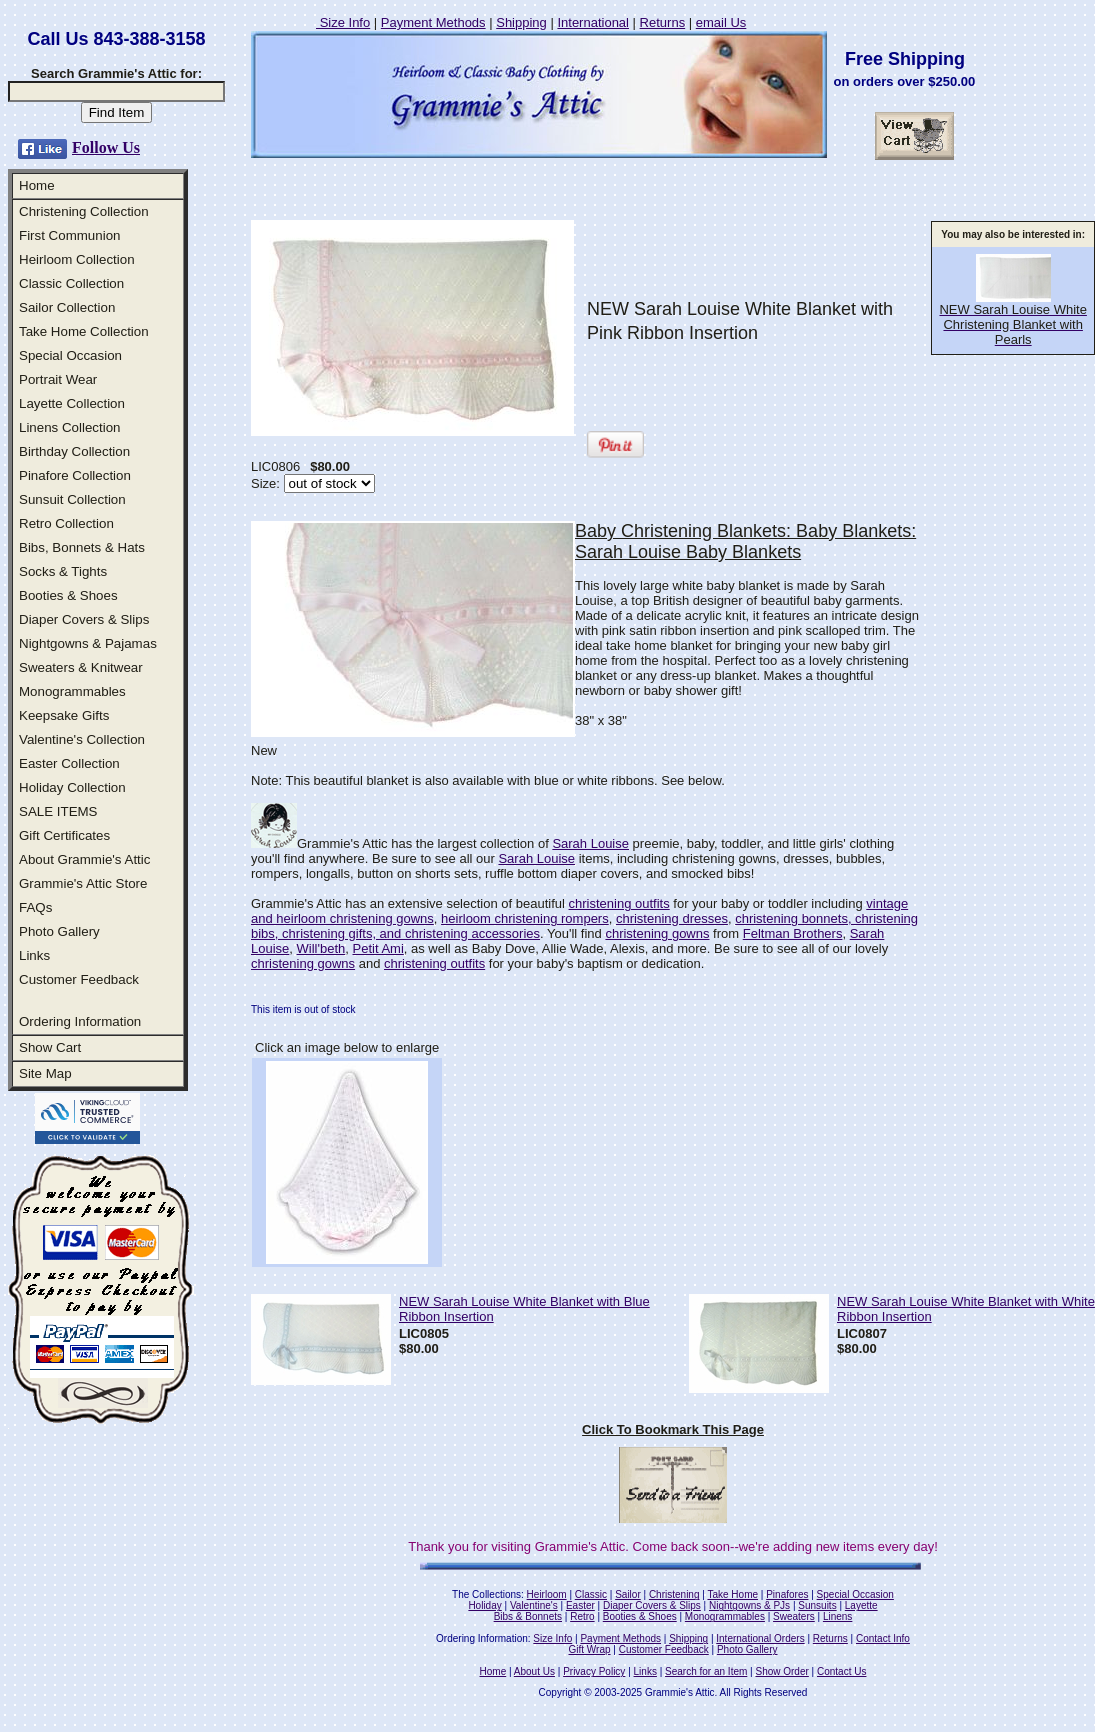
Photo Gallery (59, 931)
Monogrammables (72, 691)
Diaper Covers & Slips (84, 619)
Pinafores (787, 1594)
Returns (663, 22)
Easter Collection (69, 763)
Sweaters (794, 1616)
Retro (582, 1616)
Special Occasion (70, 355)
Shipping (521, 22)
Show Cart (50, 1047)
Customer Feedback (79, 979)
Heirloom (547, 1594)
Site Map (45, 1073)
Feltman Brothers (793, 933)
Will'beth (321, 948)
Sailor (628, 1594)
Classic (591, 1594)
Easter (580, 1605)
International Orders (760, 1638)
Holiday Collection (72, 787)
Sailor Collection (67, 307)
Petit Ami (378, 948)
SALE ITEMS (58, 811)
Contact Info (883, 1638)
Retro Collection (66, 523)
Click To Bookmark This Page (673, 1429)
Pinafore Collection (75, 475)
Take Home (732, 1594)
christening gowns (657, 933)
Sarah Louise (590, 843)
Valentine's (534, 1605)
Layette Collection (72, 403)
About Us (534, 1671)
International (593, 22)
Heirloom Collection (77, 259)
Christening (674, 1594)
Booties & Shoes (68, 595)
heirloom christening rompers (525, 918)
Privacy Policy (594, 1671)
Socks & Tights (63, 571)
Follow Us (106, 147)
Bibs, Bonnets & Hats (82, 547)
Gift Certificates (64, 835)
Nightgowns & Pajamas (88, 643)
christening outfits (619, 903)
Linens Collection (70, 427)
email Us (721, 22)
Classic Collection (71, 283)
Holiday (484, 1605)
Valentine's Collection (82, 739)
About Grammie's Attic (84, 859)
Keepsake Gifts (64, 715)
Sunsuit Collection (72, 499)
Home (37, 185)
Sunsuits (817, 1605)
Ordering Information (80, 1021)
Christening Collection (84, 211)
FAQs (35, 907)
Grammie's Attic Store (83, 883)
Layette (861, 1605)
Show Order (781, 1671)
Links (34, 955)
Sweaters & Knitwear (81, 667)
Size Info (343, 22)
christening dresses (672, 918)
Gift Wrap (590, 1649)
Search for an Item (706, 1671)
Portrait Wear (58, 379)
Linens (837, 1616)
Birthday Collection (74, 451)
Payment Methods (433, 22)
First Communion (69, 235)
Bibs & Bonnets (528, 1616)
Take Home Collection (84, 331)
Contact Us (841, 1671)
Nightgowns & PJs (749, 1605)
